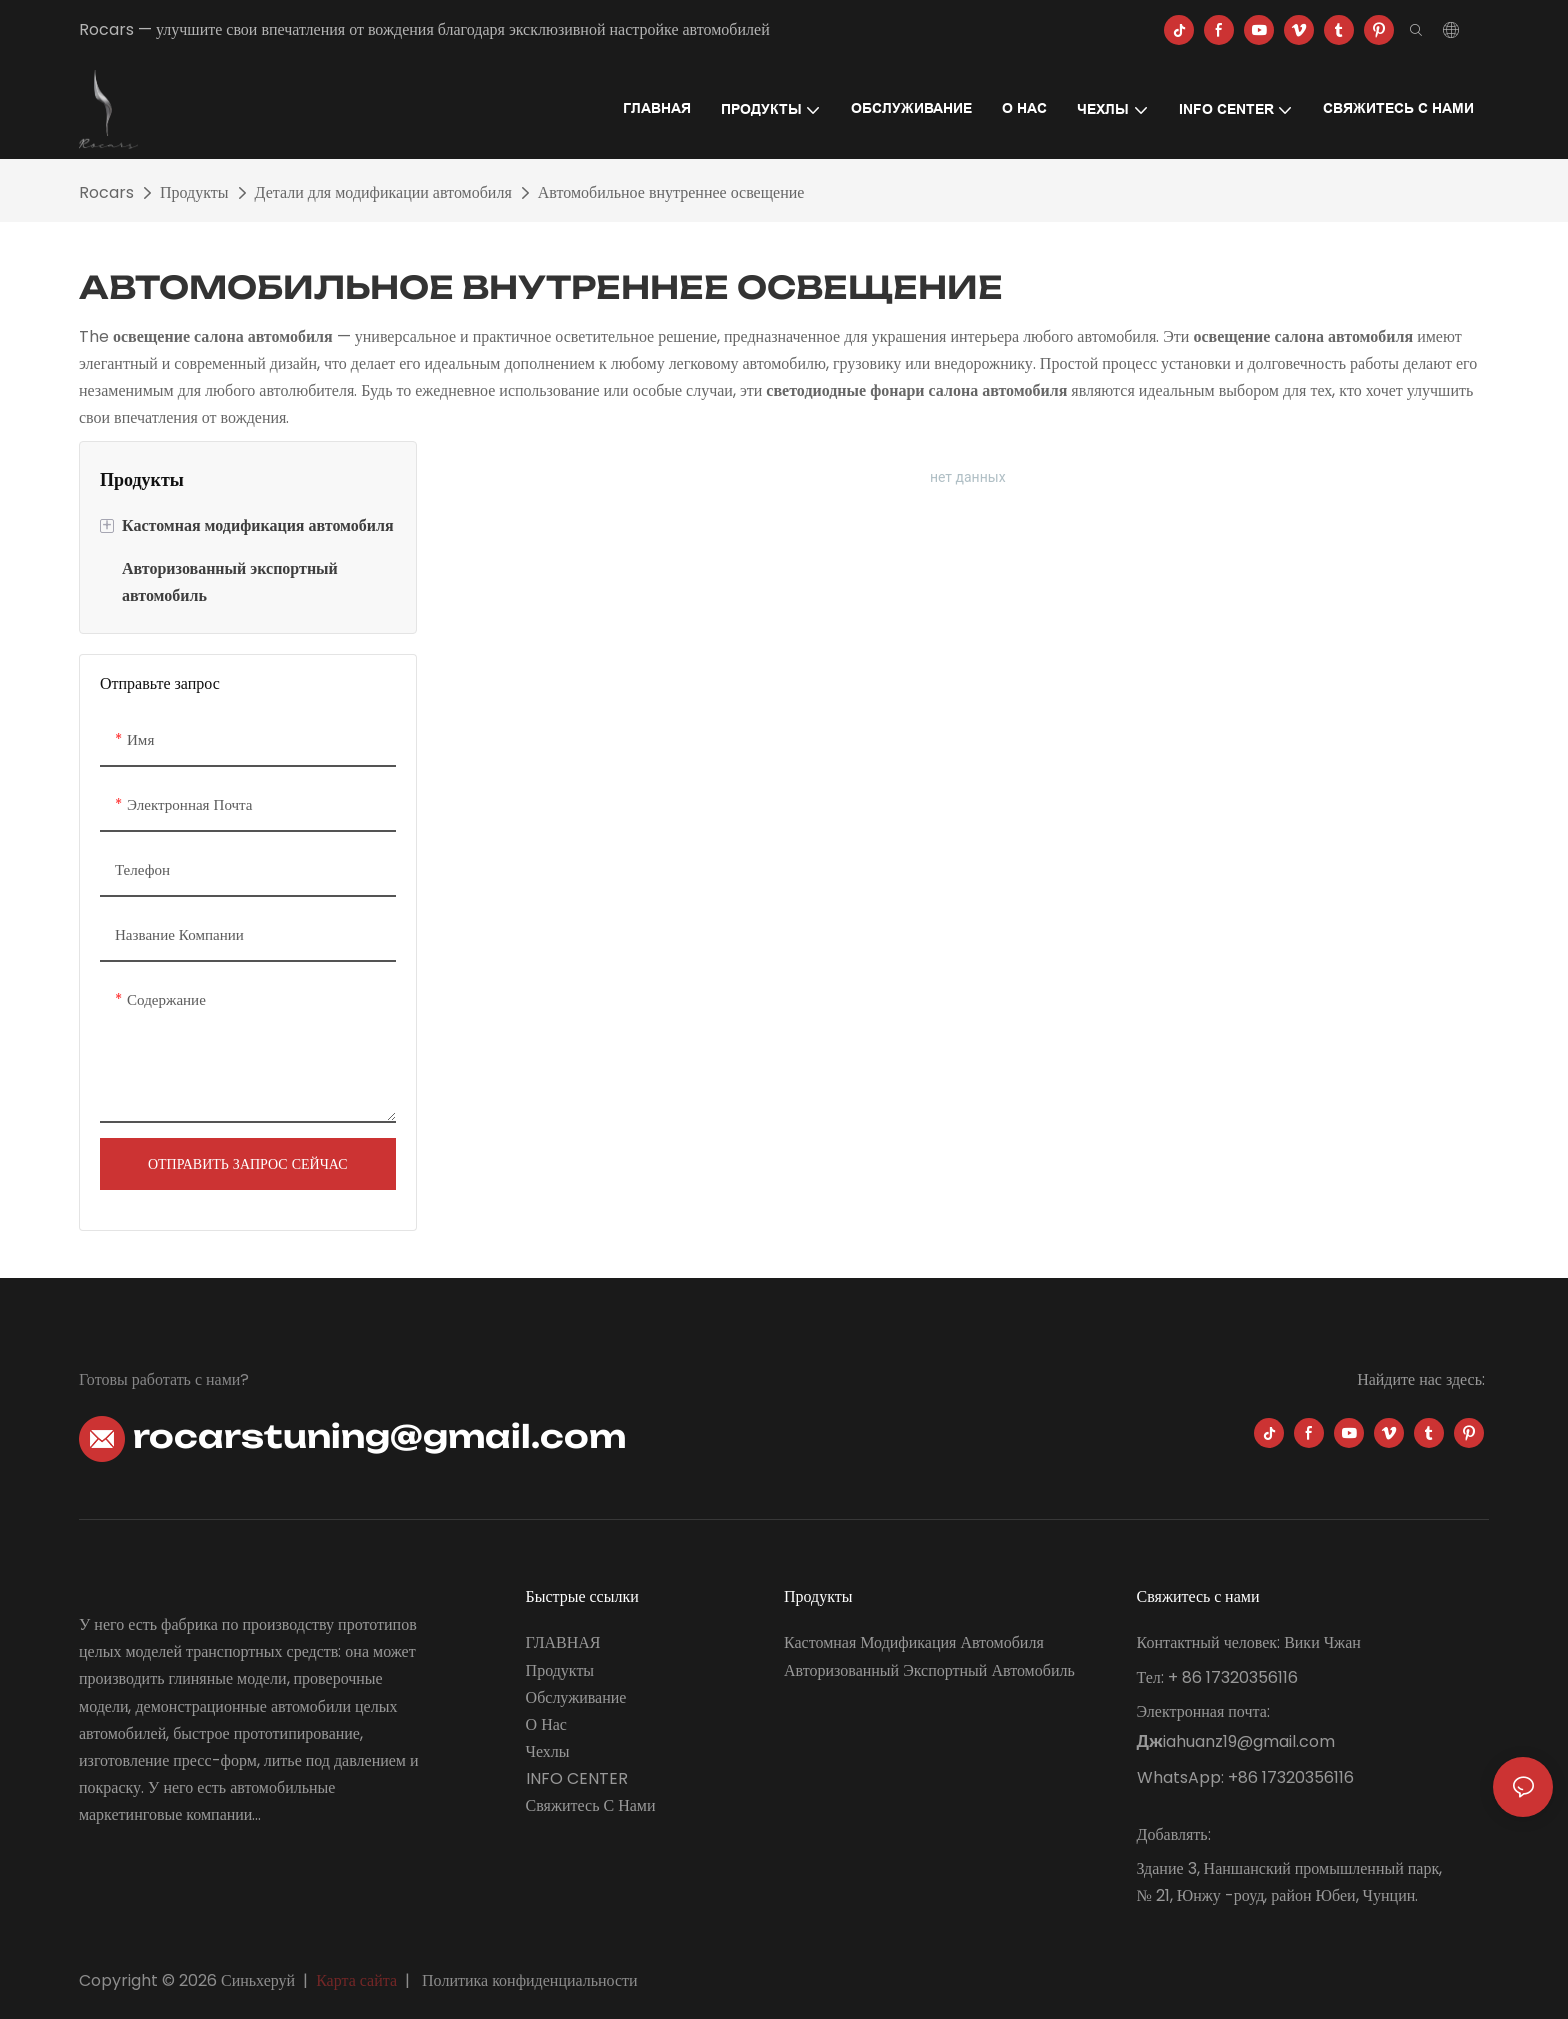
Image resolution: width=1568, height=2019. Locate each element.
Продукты (194, 192)
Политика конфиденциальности (530, 1980)
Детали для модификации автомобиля (383, 192)
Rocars (106, 192)
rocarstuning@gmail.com (352, 1436)
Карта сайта (356, 1980)
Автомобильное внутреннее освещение (671, 192)
